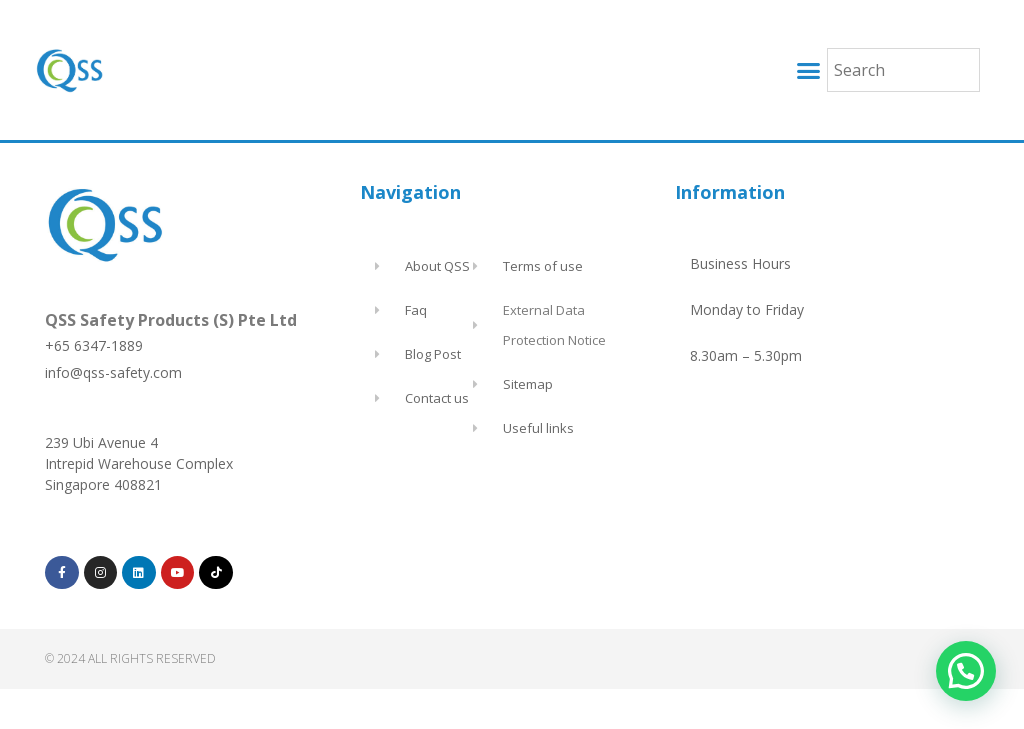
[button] (808, 70)
